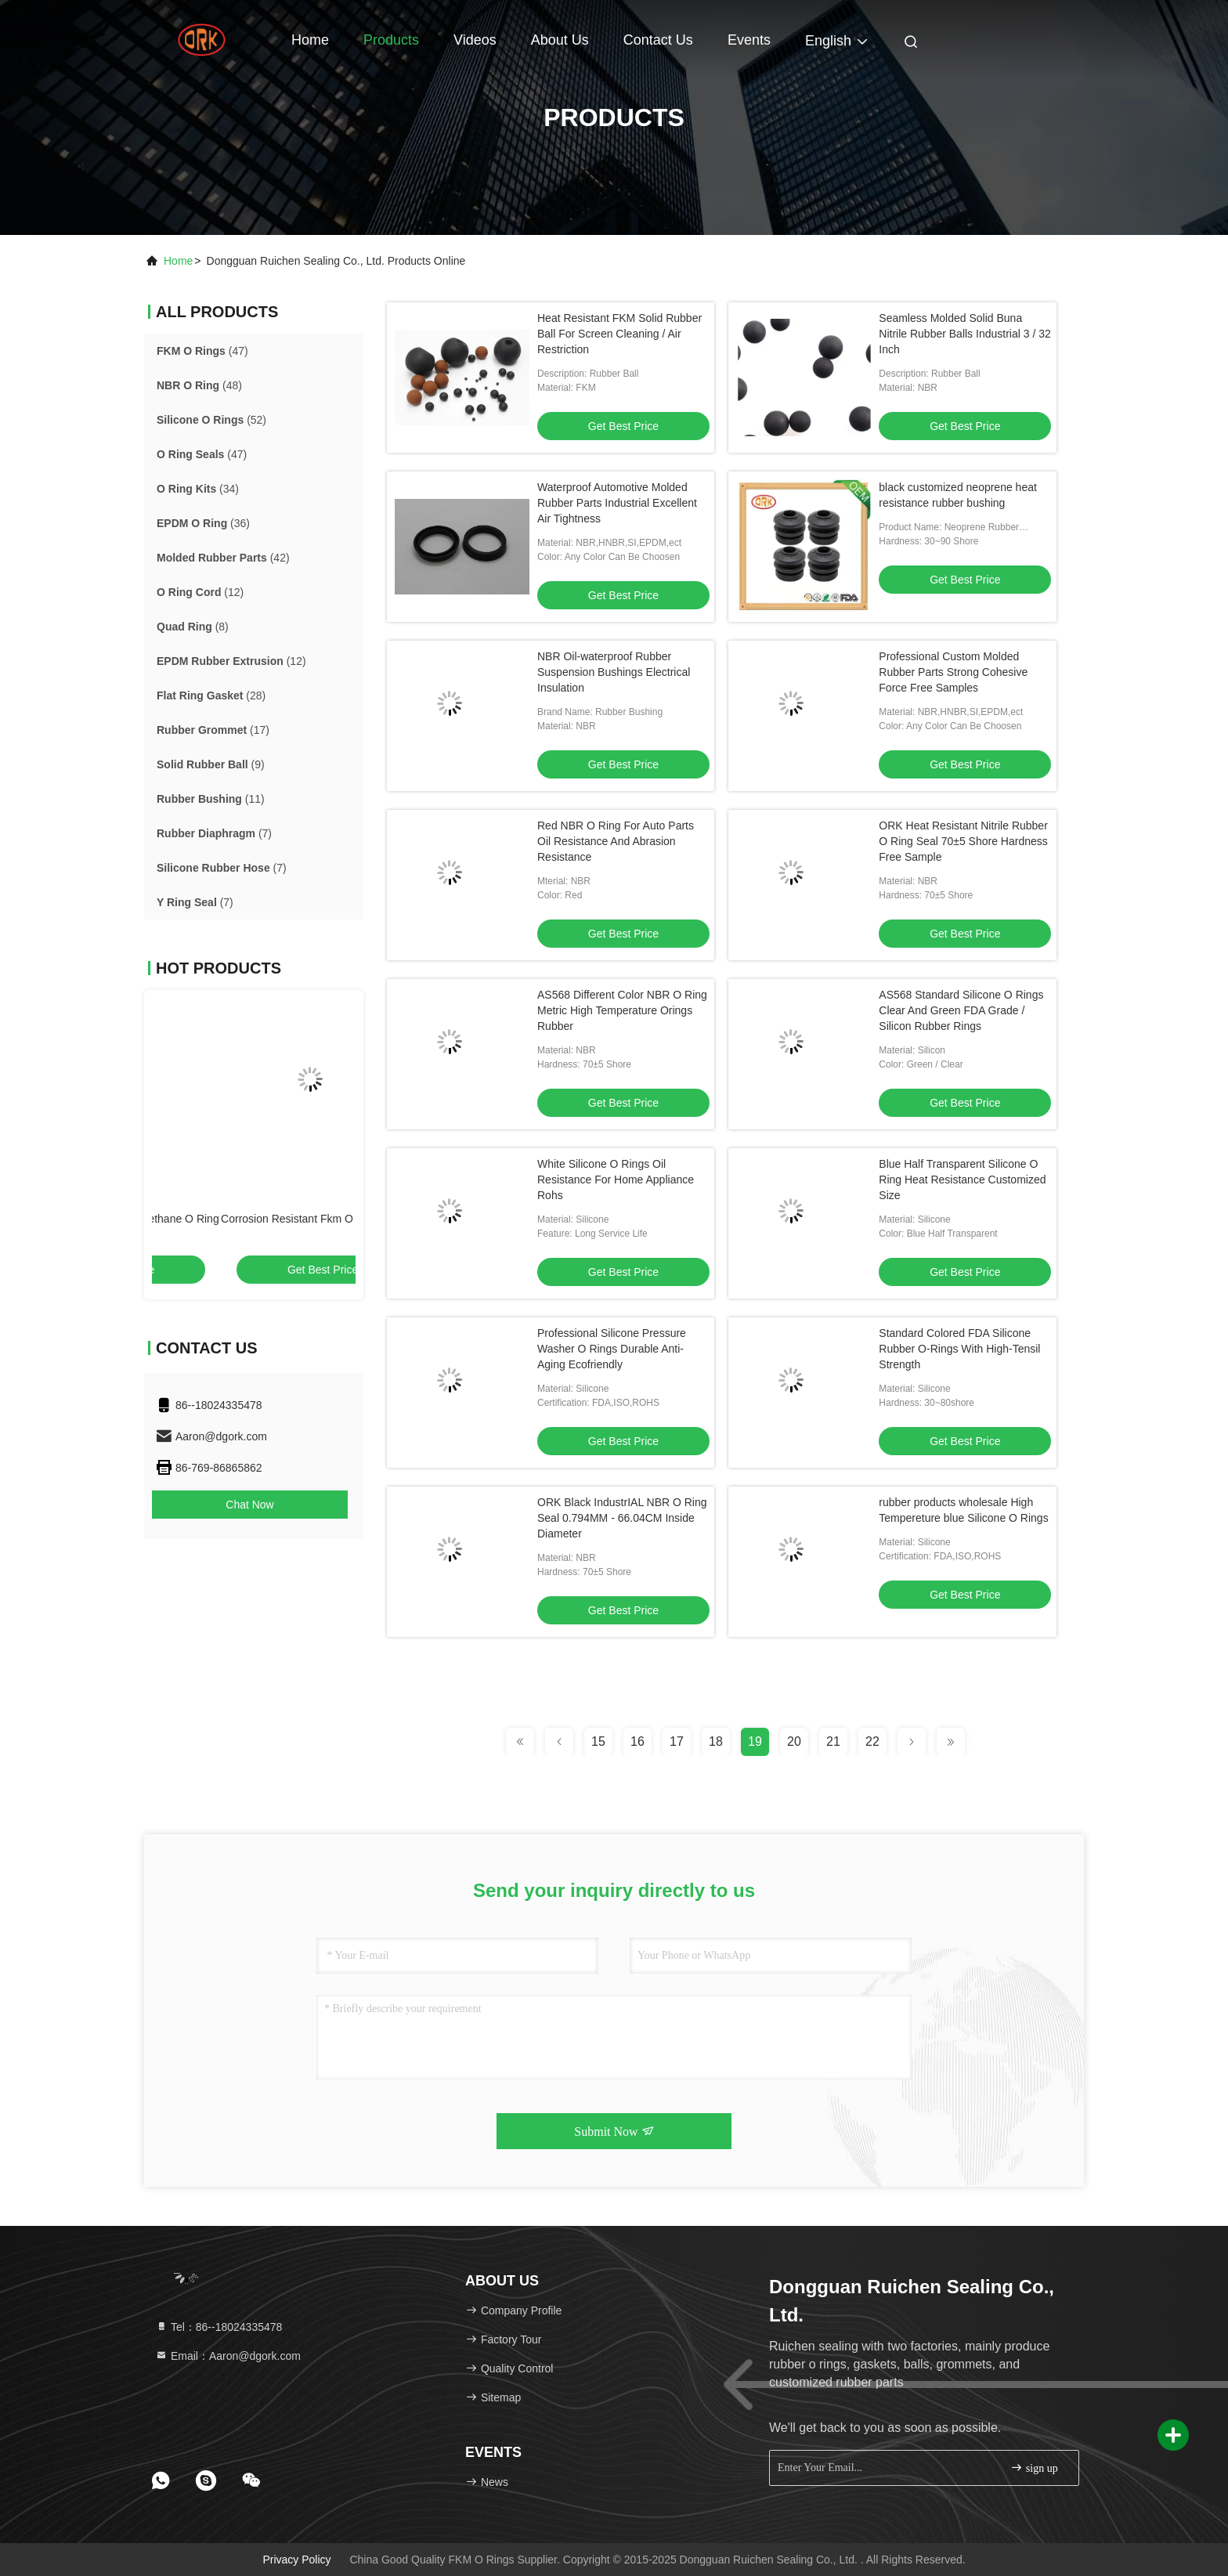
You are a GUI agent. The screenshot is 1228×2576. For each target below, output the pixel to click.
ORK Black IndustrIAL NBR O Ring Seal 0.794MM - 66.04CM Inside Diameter (622, 1518)
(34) (198, 488)
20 (794, 1741)
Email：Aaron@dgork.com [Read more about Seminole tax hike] (228, 2356)
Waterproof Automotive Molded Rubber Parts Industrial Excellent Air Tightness (617, 503)
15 (598, 1741)
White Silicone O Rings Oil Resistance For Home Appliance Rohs (615, 1179)
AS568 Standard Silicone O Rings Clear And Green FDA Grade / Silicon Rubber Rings (961, 1010)
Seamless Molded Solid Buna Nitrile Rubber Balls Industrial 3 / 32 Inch (964, 334)
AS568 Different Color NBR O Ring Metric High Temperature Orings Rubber (622, 1010)
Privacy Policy (296, 2559)
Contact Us (658, 40)
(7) (214, 833)
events (749, 40)
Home (310, 40)
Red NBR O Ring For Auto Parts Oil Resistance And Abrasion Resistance (615, 841)
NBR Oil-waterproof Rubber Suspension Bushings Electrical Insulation (613, 672)
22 (872, 1741)
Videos (475, 40)
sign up (1033, 2467)
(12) (200, 592)
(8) (193, 626)
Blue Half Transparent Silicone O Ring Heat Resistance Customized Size (962, 1179)
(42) (223, 557)
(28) (211, 695)
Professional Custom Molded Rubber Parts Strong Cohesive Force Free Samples (953, 672)
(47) (202, 351)
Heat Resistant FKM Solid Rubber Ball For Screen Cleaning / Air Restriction (619, 334)
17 (677, 1741)
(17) (213, 730)
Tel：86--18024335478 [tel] (218, 2327)
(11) (211, 799)
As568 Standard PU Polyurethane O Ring (253, 1218)
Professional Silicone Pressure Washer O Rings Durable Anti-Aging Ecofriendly (611, 1349)
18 (716, 1741)
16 (637, 1741)
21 (833, 1741)
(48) (199, 385)
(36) (203, 523)
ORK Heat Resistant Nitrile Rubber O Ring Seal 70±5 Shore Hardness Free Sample (963, 841)
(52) (211, 420)
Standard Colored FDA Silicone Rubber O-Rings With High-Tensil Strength (959, 1349)
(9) (211, 764)
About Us (560, 40)
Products (391, 40)
